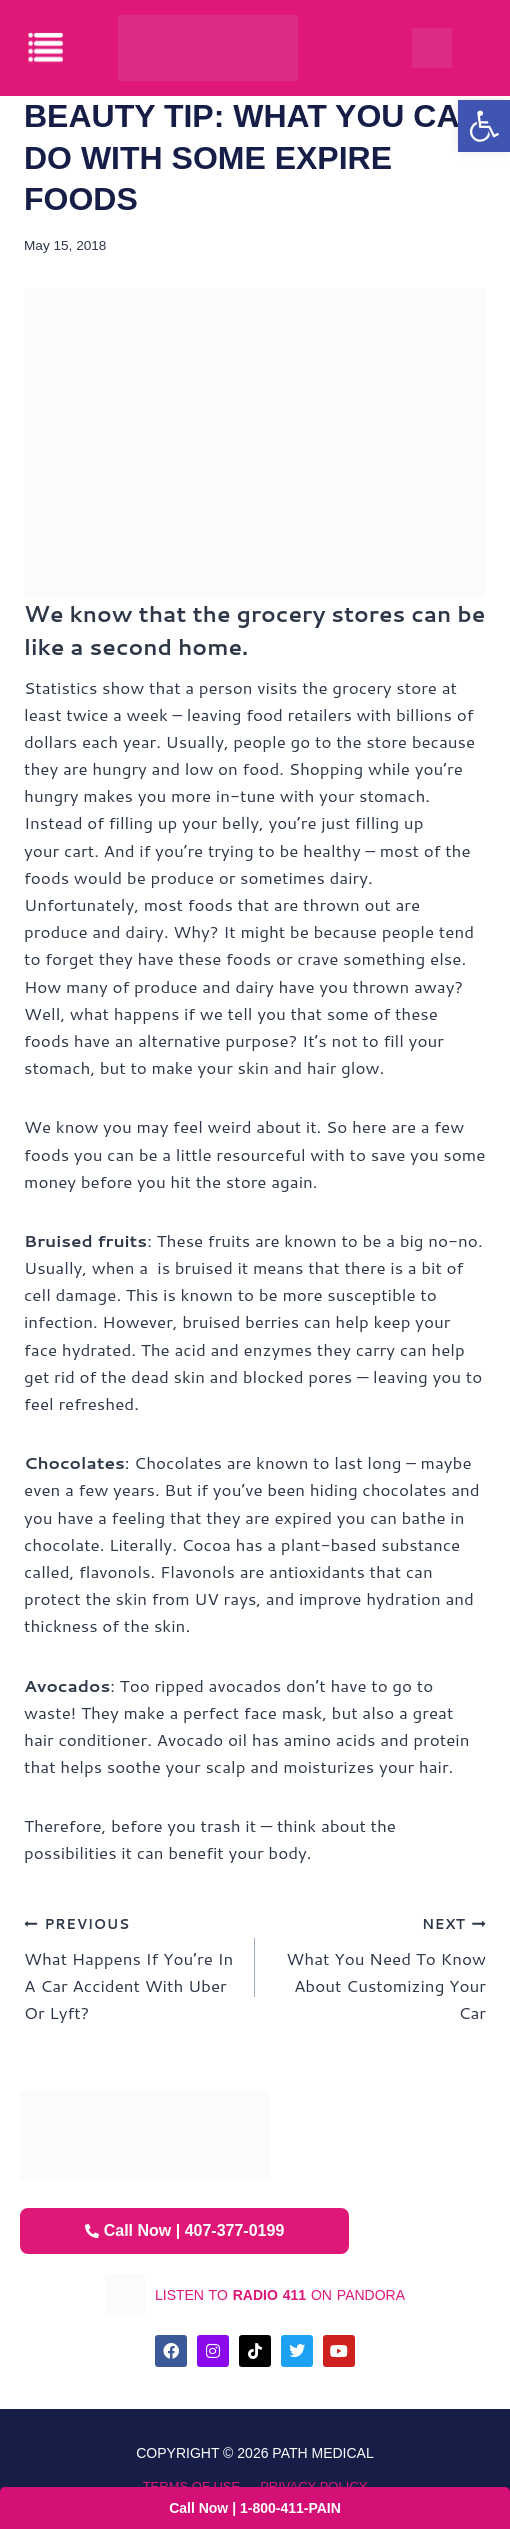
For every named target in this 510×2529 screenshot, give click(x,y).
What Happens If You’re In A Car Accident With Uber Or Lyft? (131, 1966)
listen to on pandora (280, 2295)
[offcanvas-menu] (47, 47)
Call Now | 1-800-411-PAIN (255, 2508)
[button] (484, 126)
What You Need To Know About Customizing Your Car (379, 1966)
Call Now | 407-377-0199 (185, 2230)
